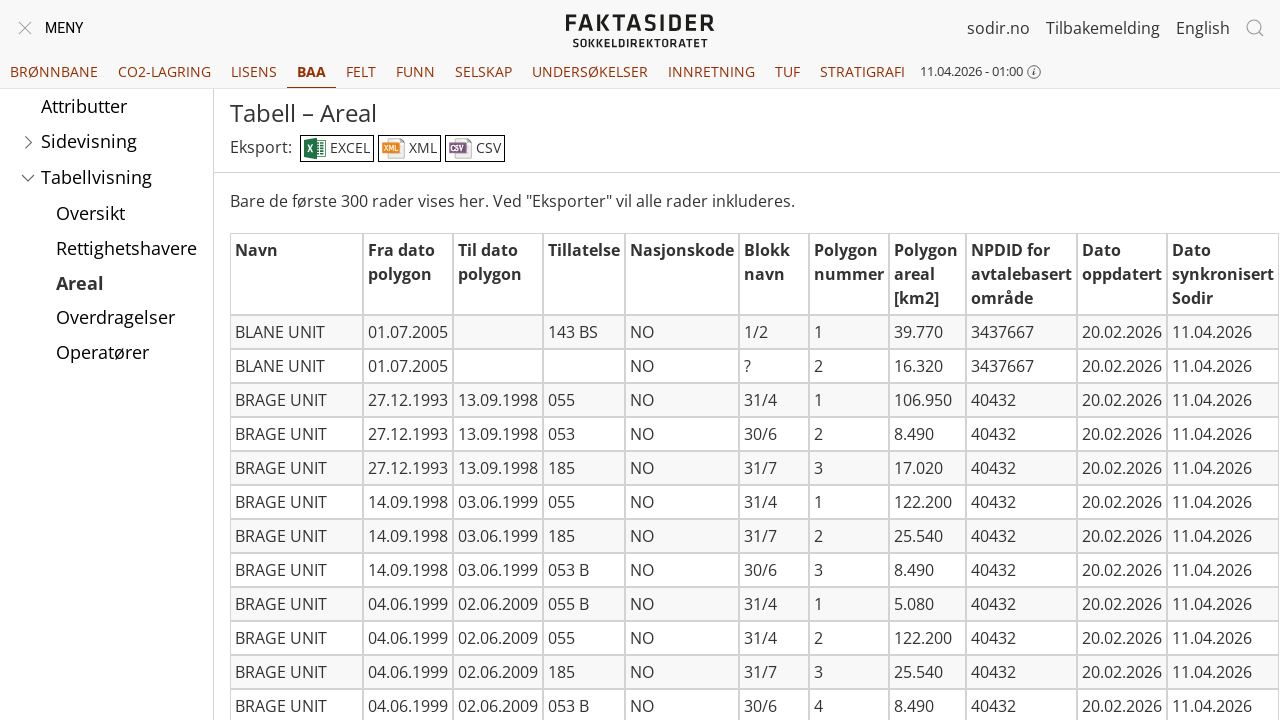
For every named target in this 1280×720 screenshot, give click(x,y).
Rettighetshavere (126, 248)
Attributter (84, 106)
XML (409, 149)
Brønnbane (54, 71)
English (1203, 28)
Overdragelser (115, 317)
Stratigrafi (862, 71)
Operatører (102, 352)
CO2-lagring (164, 71)
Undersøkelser (590, 71)
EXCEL (336, 149)
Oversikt (90, 213)
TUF (787, 71)
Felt (361, 71)
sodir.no (998, 28)
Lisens (254, 71)
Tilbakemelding (1103, 28)
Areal (80, 283)
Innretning (711, 71)
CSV (475, 149)
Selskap (483, 71)
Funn (415, 71)
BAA (311, 71)
